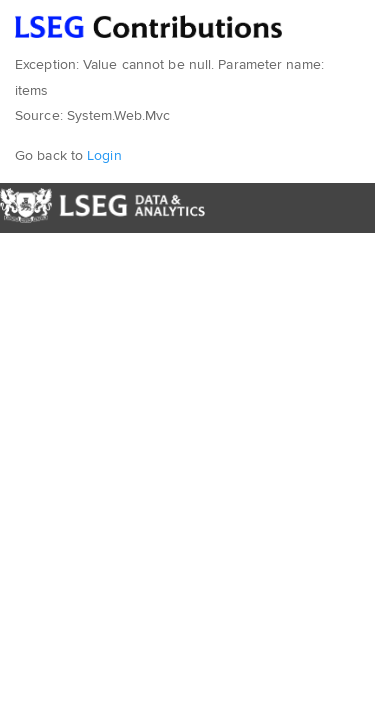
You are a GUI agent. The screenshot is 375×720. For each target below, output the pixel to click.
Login (104, 155)
